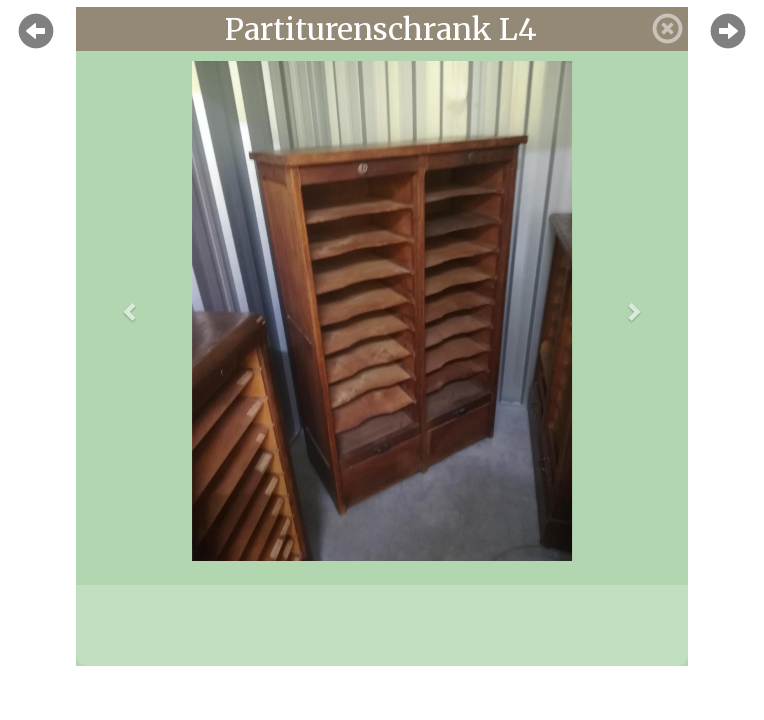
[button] (130, 311)
